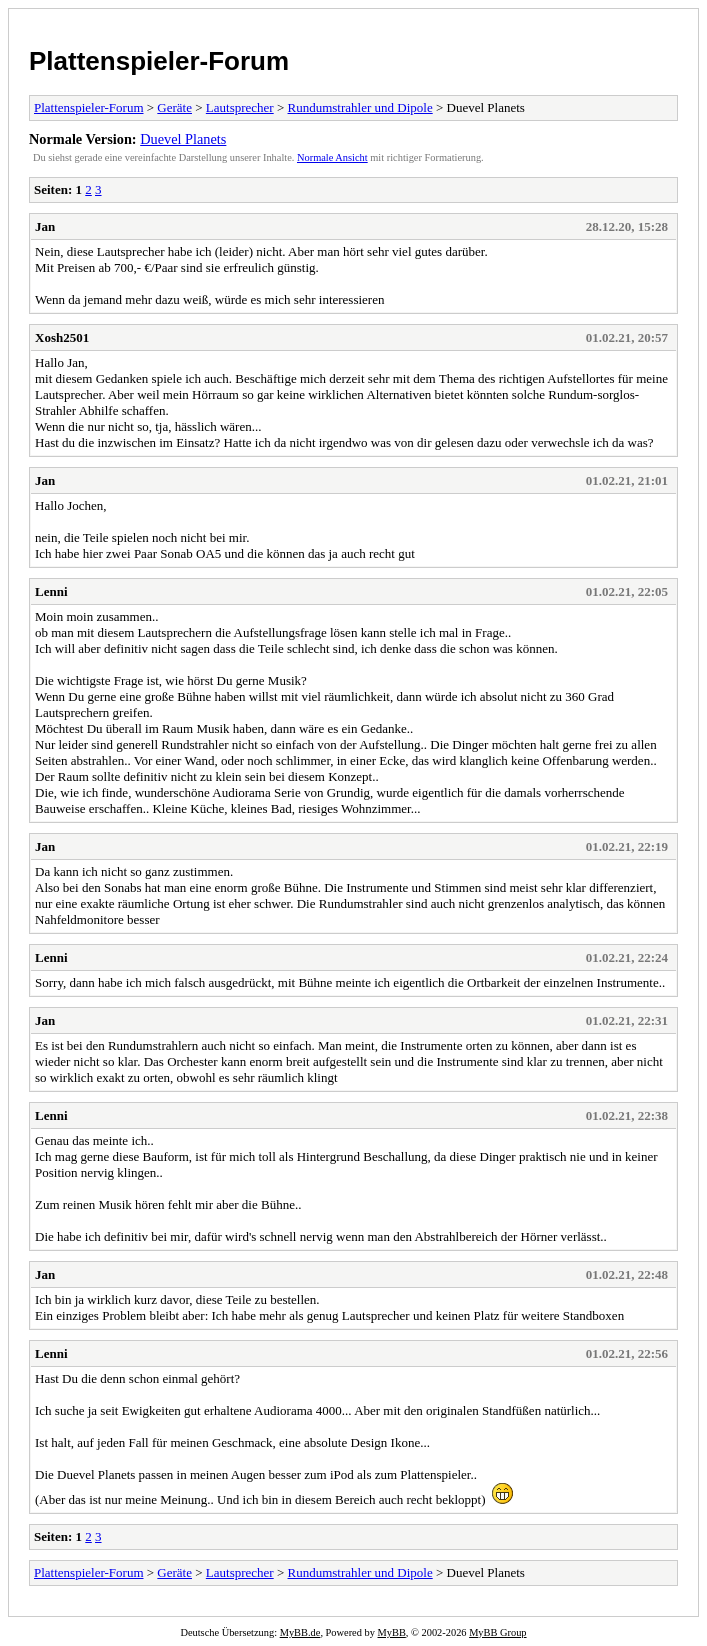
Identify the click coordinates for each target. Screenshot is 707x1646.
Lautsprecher (240, 107)
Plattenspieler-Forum (159, 61)
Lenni (51, 591)
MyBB (392, 1632)
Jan (45, 226)
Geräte (174, 107)
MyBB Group (497, 1632)
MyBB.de (300, 1632)
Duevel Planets (183, 139)
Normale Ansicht (332, 157)
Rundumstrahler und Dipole (360, 107)
